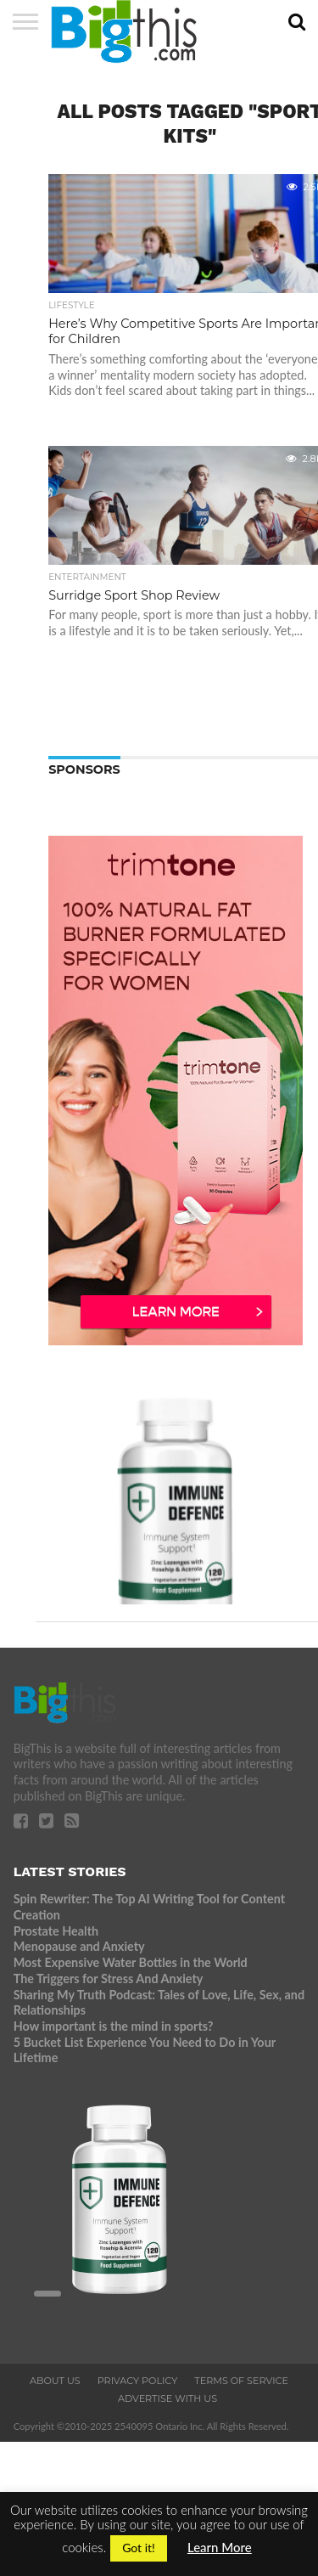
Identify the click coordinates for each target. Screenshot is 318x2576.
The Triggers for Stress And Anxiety (109, 1978)
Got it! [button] (138, 2547)
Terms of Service (241, 2381)
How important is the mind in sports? (114, 2026)
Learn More (219, 2547)
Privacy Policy (138, 2381)
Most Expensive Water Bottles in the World (131, 1962)
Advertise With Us (167, 2398)
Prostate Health (56, 1931)
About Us (55, 2381)
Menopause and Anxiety (79, 1946)
